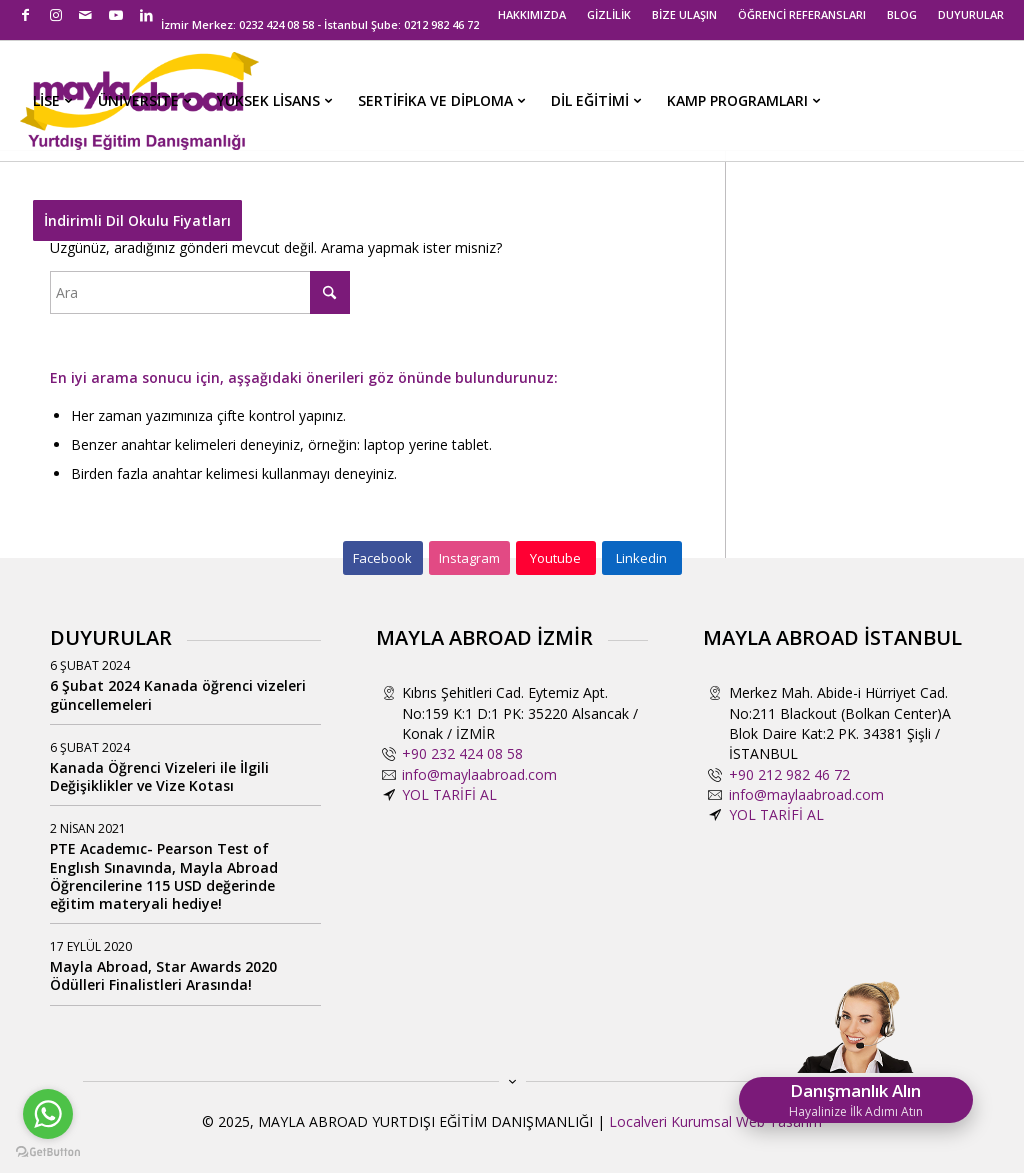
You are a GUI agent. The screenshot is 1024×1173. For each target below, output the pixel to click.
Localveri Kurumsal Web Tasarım (715, 1121)
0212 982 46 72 (441, 24)
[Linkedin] (642, 558)
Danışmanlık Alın (856, 1099)
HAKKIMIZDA (532, 14)
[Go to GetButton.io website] (48, 1152)
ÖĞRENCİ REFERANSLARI (802, 14)
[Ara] (200, 292)
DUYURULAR (971, 14)
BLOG (902, 14)
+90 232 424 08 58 (462, 753)
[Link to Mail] (85, 15)
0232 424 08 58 (276, 24)
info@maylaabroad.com (479, 774)
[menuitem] (532, 15)
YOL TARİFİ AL (449, 794)
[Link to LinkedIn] (146, 15)
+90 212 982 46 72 (789, 774)
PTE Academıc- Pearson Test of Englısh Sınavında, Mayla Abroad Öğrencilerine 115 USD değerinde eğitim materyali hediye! (164, 876)
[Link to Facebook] (25, 15)
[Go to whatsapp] (48, 1114)
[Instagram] (469, 558)
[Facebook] (383, 558)
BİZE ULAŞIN (684, 14)
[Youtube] (556, 558)
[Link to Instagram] (55, 15)
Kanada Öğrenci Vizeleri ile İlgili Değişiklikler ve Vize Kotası (159, 776)
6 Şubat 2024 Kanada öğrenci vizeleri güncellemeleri (178, 694)
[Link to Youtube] (115, 15)
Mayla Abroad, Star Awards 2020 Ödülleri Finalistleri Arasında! (163, 975)
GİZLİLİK (609, 14)
